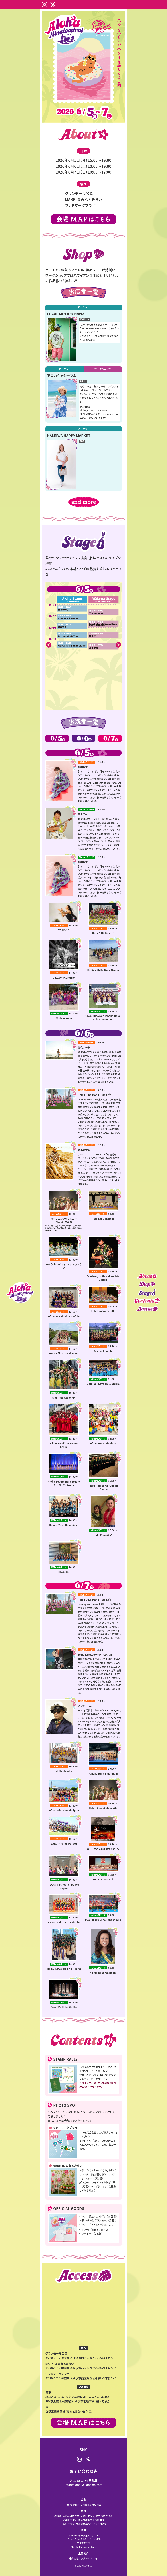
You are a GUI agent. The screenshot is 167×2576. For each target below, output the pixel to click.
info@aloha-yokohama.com (83, 2485)
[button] (49, 645)
